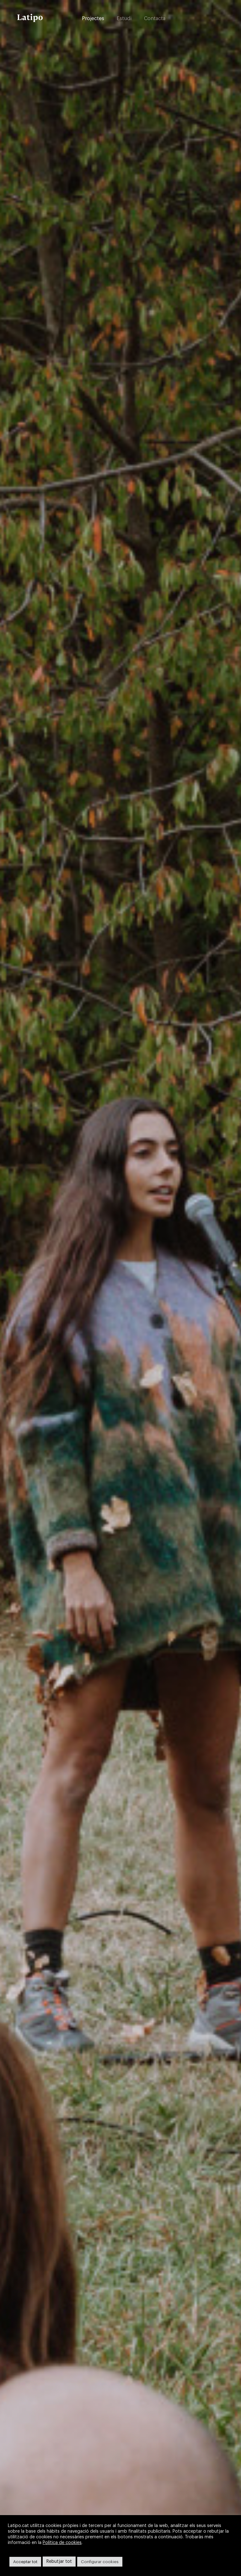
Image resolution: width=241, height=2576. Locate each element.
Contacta (154, 18)
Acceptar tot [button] (25, 2562)
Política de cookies (62, 2543)
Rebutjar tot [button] (59, 2561)
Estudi (124, 18)
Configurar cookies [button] (100, 2562)
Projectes (93, 18)
